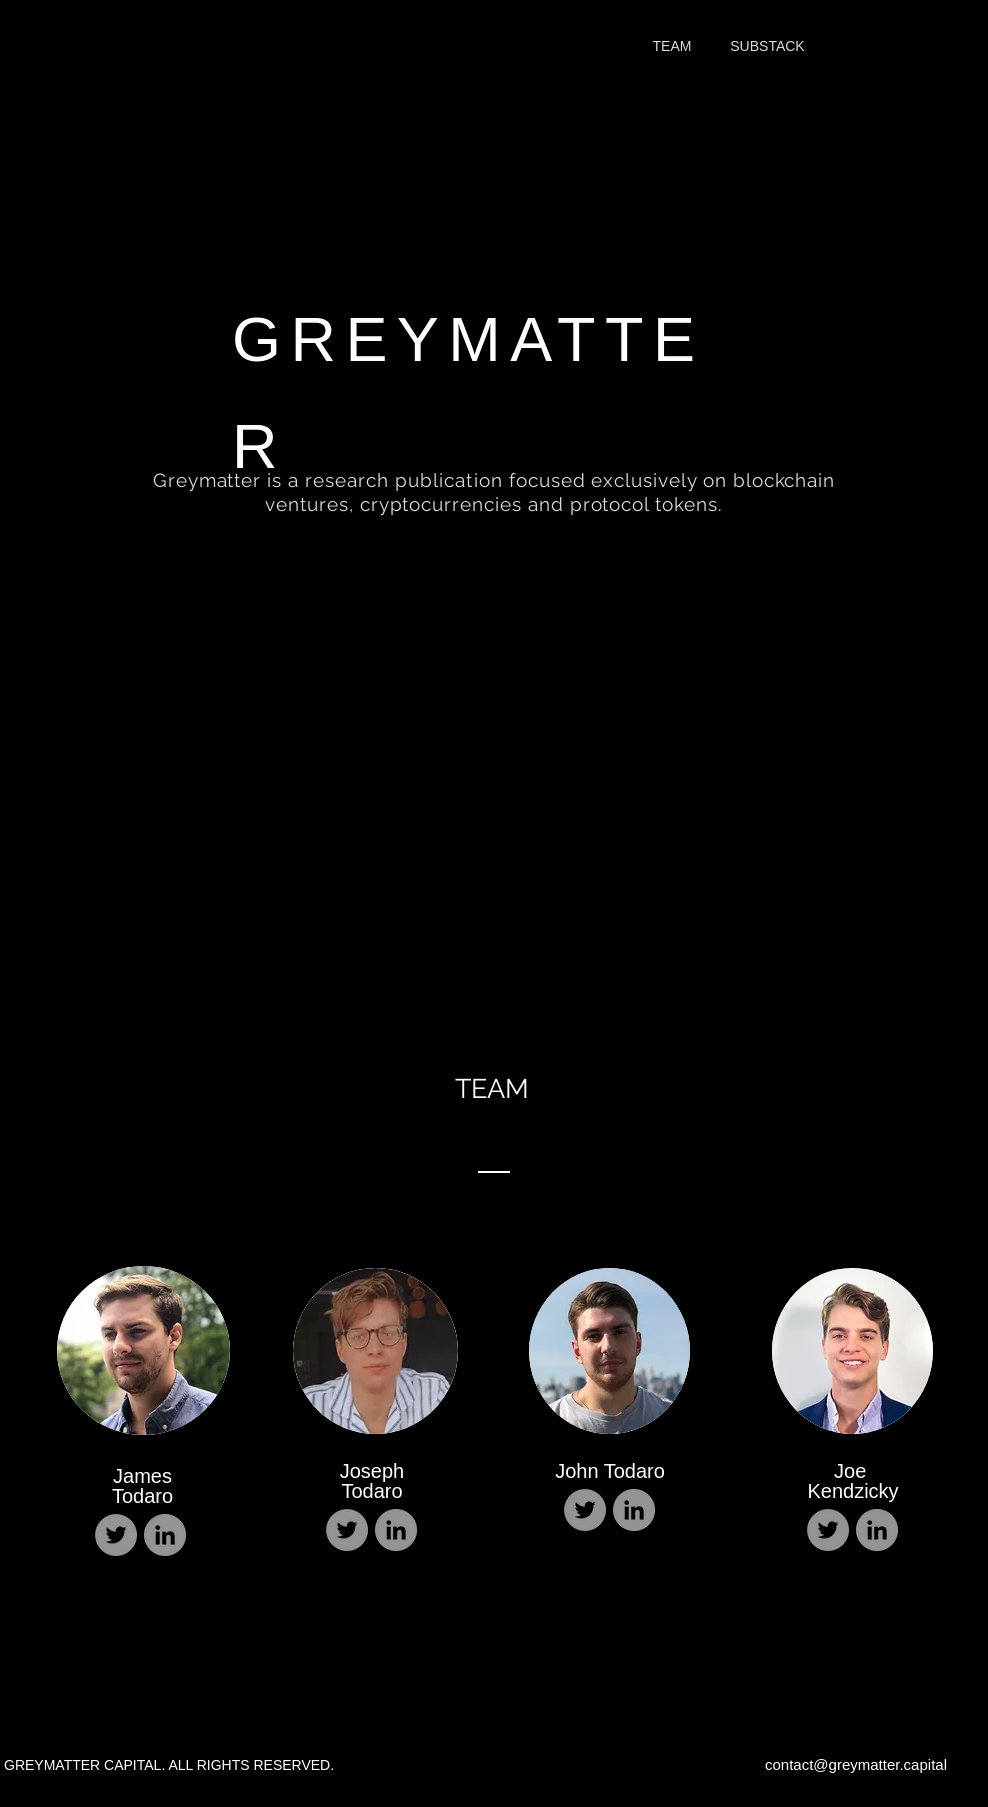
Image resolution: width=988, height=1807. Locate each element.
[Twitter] (116, 1535)
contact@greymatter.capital (856, 1764)
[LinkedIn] (165, 1535)
